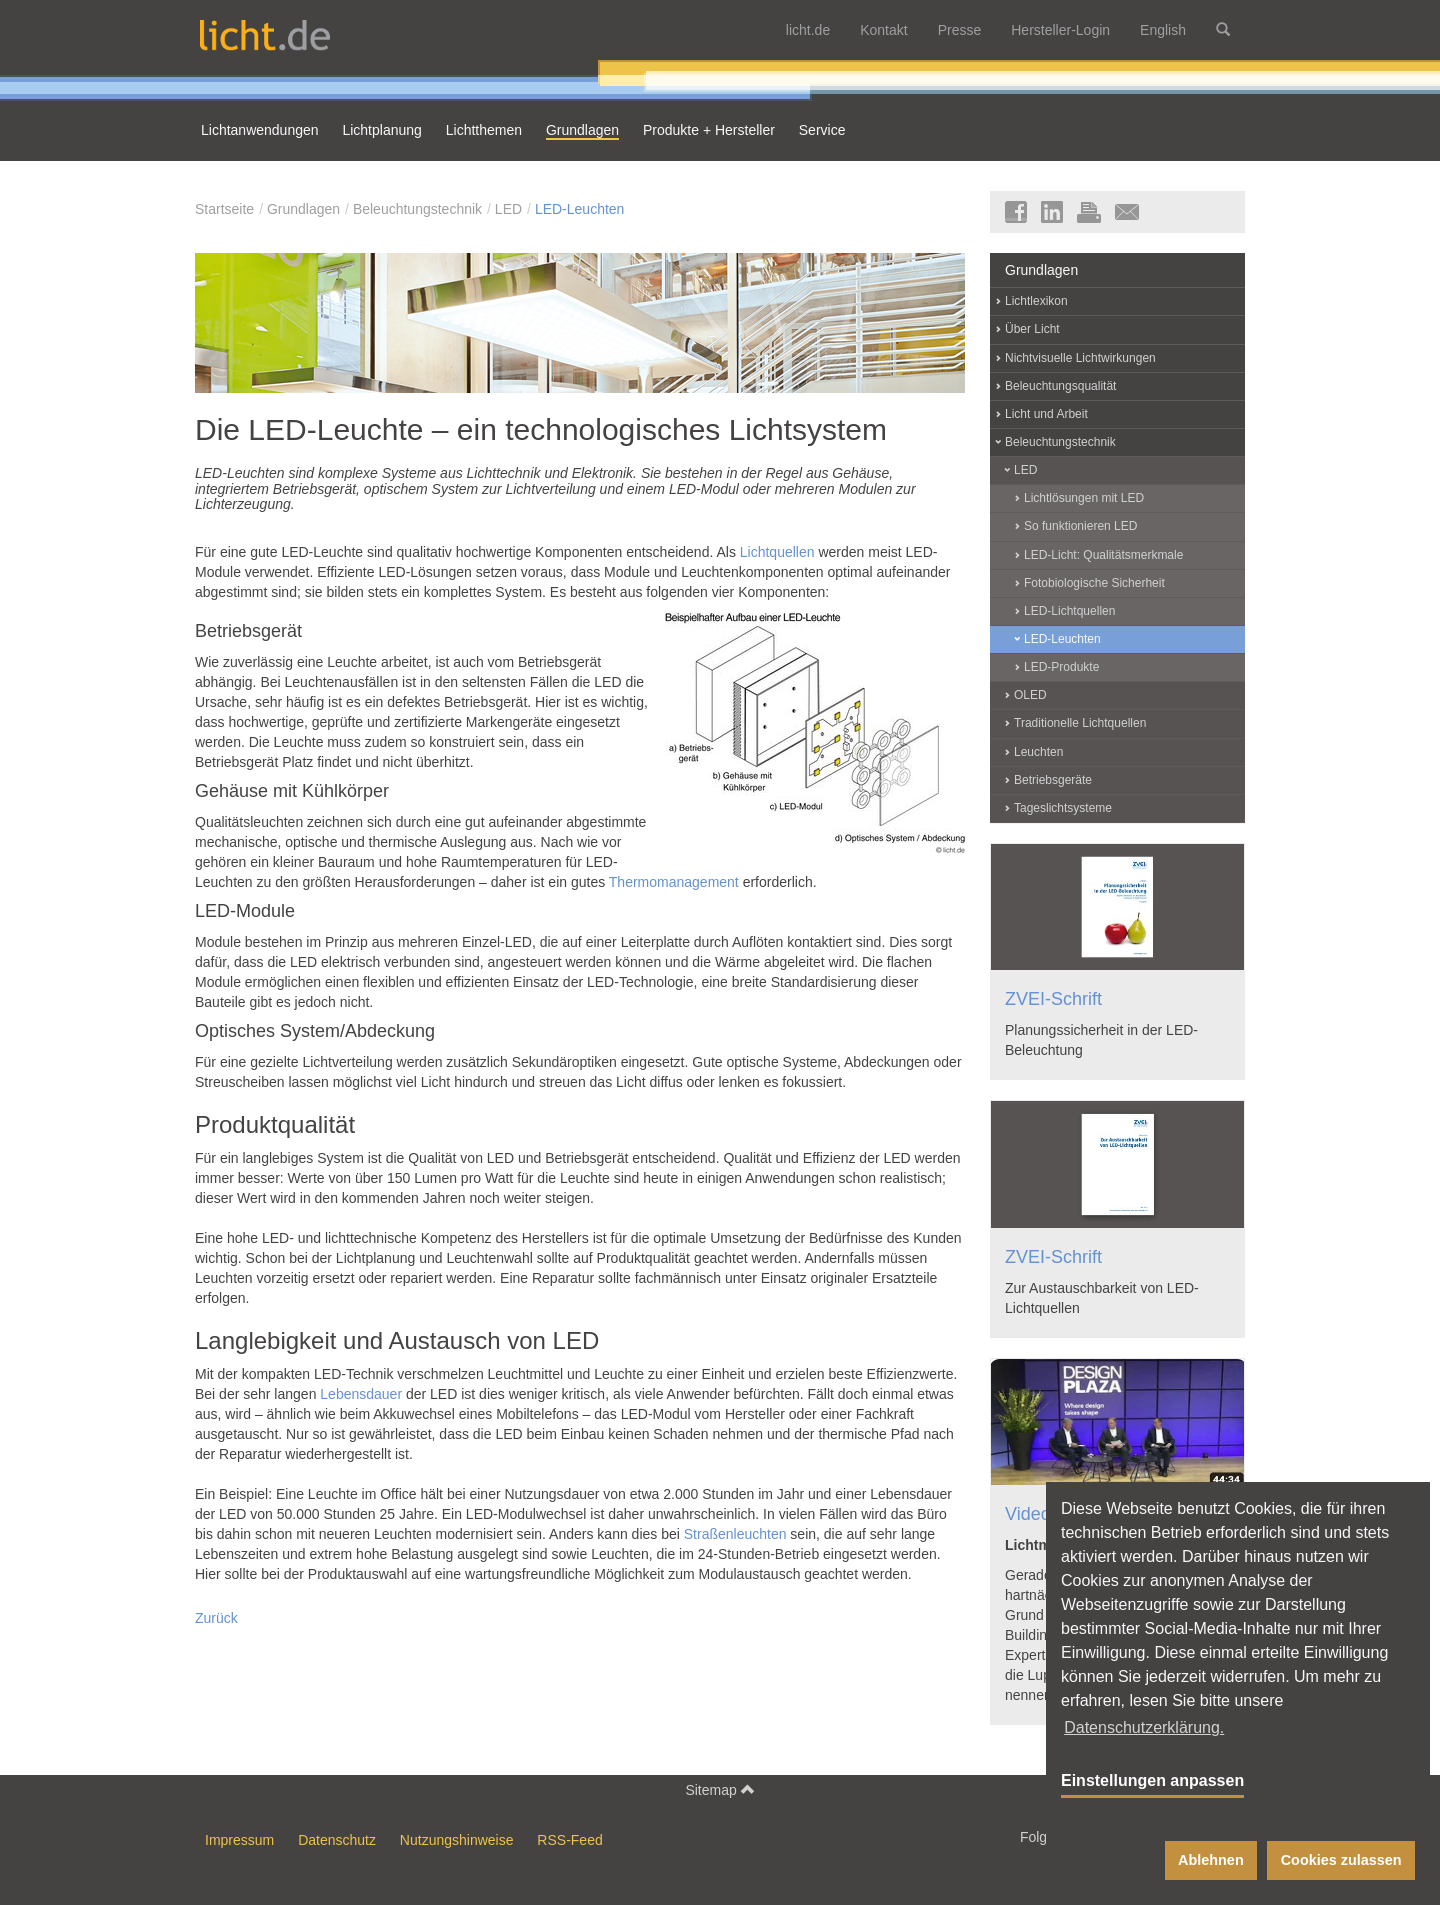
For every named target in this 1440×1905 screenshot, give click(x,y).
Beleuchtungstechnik (417, 209)
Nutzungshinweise (457, 1840)
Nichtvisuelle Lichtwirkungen (1080, 358)
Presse (960, 30)
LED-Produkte (1061, 667)
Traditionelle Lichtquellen (1080, 723)
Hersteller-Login (1060, 30)
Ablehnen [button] (1211, 1860)
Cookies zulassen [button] (1341, 1860)
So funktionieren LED (1080, 526)
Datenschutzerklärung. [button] (1144, 1727)
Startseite (224, 209)
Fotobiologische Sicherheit (1094, 583)
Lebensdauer (361, 1394)
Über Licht (1032, 329)
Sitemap (719, 1789)
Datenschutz (337, 1840)
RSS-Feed (569, 1840)
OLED (1030, 695)
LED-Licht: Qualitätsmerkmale (1103, 555)
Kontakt (883, 30)
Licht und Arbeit (1046, 414)
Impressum (239, 1840)
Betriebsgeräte (1053, 780)
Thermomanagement (674, 882)
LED (508, 209)
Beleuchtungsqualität (1060, 386)
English (1163, 30)
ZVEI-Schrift (1053, 999)
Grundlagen (303, 209)
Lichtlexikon (1036, 301)
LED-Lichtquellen (1069, 611)
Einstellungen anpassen (1152, 1780)
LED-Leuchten (580, 209)
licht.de (808, 30)
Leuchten (1038, 752)
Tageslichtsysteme (1063, 808)
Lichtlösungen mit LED (1084, 498)
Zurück (216, 1618)
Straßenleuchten (735, 1534)
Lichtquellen (777, 552)
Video (1028, 1514)
